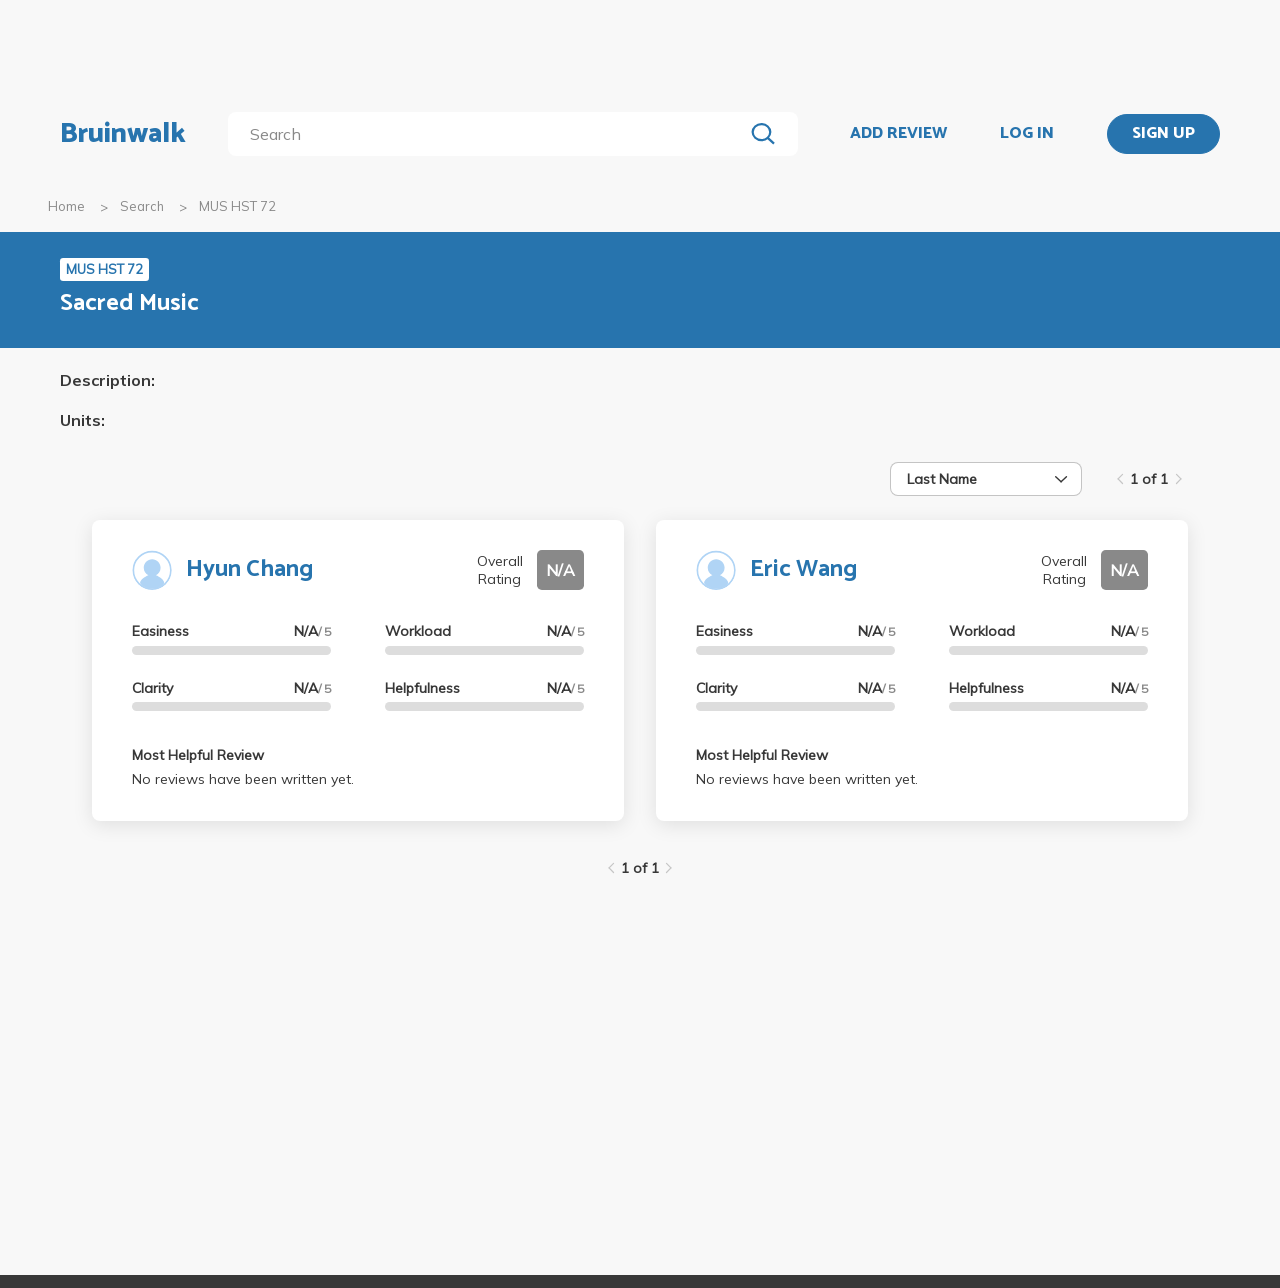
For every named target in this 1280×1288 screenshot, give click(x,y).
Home (66, 206)
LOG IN (1027, 134)
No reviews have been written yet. (243, 779)
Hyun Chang (249, 569)
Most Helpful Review (198, 755)
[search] (489, 134)
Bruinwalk (123, 134)
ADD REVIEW (898, 134)
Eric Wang (803, 569)
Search (142, 206)
